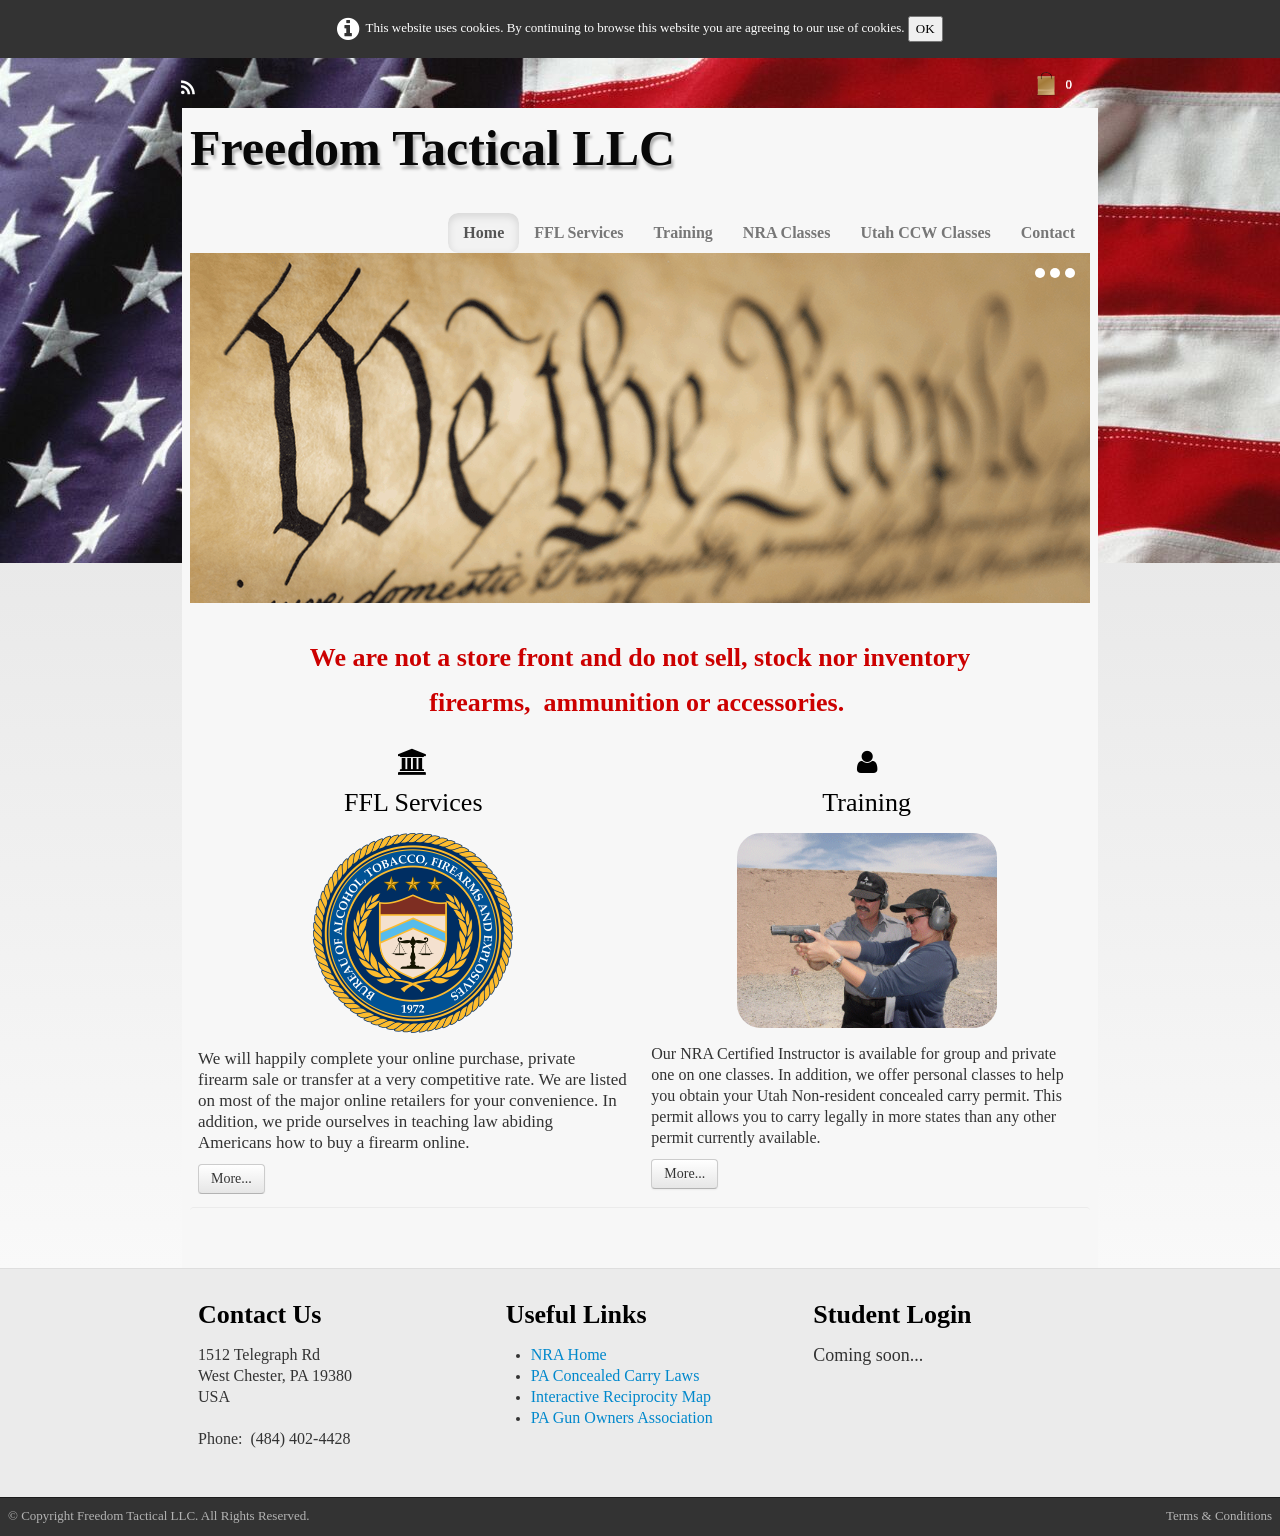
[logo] (440, 165)
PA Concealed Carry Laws (615, 1375)
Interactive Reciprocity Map (621, 1396)
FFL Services (578, 232)
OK (925, 28)
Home (483, 232)
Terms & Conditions (1219, 1515)
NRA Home (569, 1354)
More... (231, 1178)
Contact (1048, 232)
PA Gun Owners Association (622, 1417)
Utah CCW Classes (925, 232)
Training (683, 232)
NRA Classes (787, 232)
